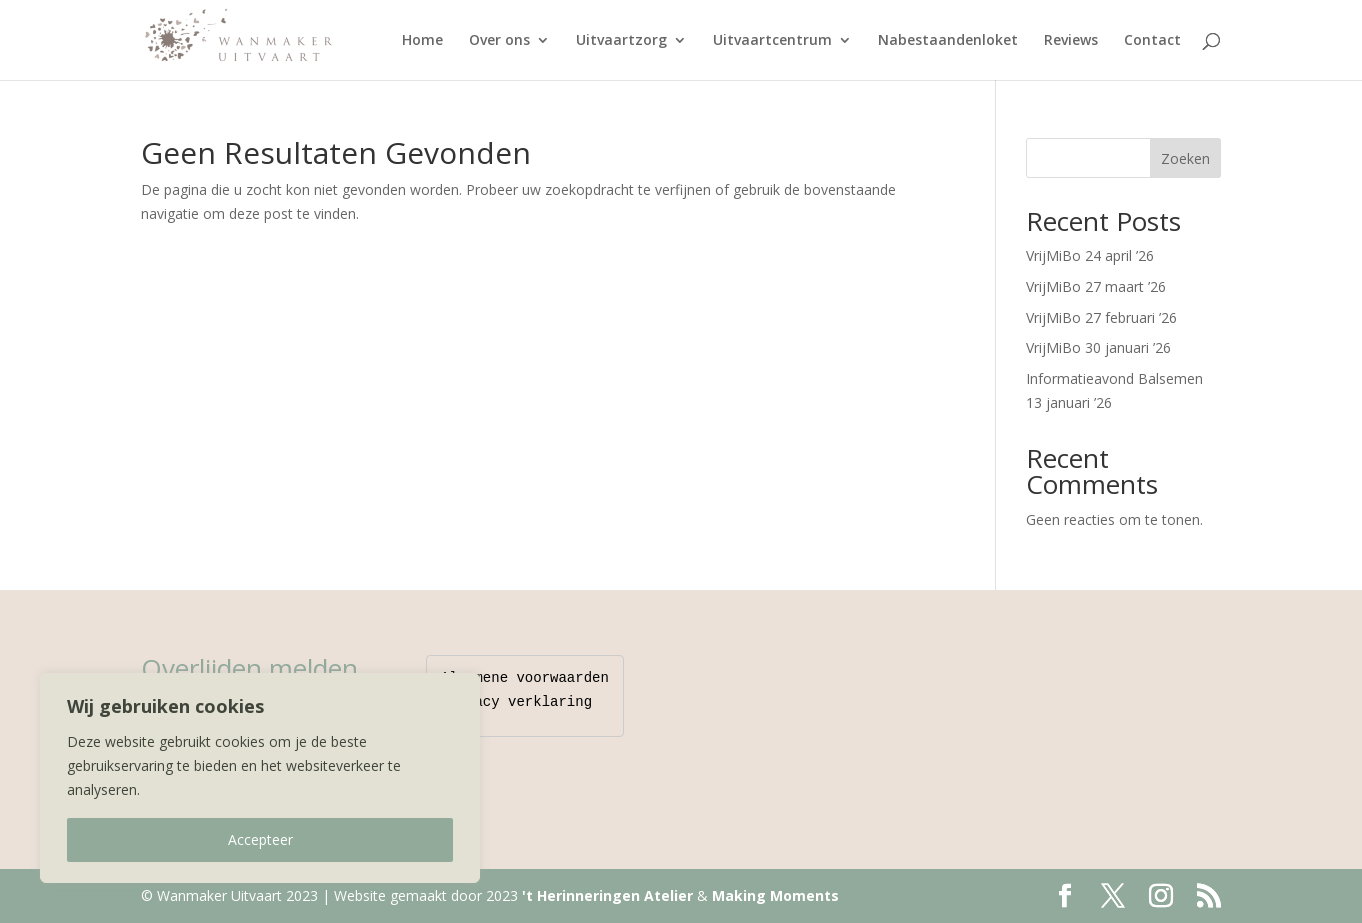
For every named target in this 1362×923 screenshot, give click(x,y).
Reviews (1071, 41)
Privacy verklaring (516, 702)
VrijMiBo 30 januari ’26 (1098, 347)
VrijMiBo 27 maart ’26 (1096, 286)
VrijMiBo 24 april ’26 (1090, 255)
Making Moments (775, 895)
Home (422, 41)
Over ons (499, 41)
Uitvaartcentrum (772, 41)
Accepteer (260, 839)
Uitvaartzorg (621, 41)
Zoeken (1185, 158)
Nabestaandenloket (948, 41)
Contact (1152, 41)
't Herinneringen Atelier (607, 895)
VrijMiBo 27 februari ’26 (1101, 317)
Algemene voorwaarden (525, 678)
